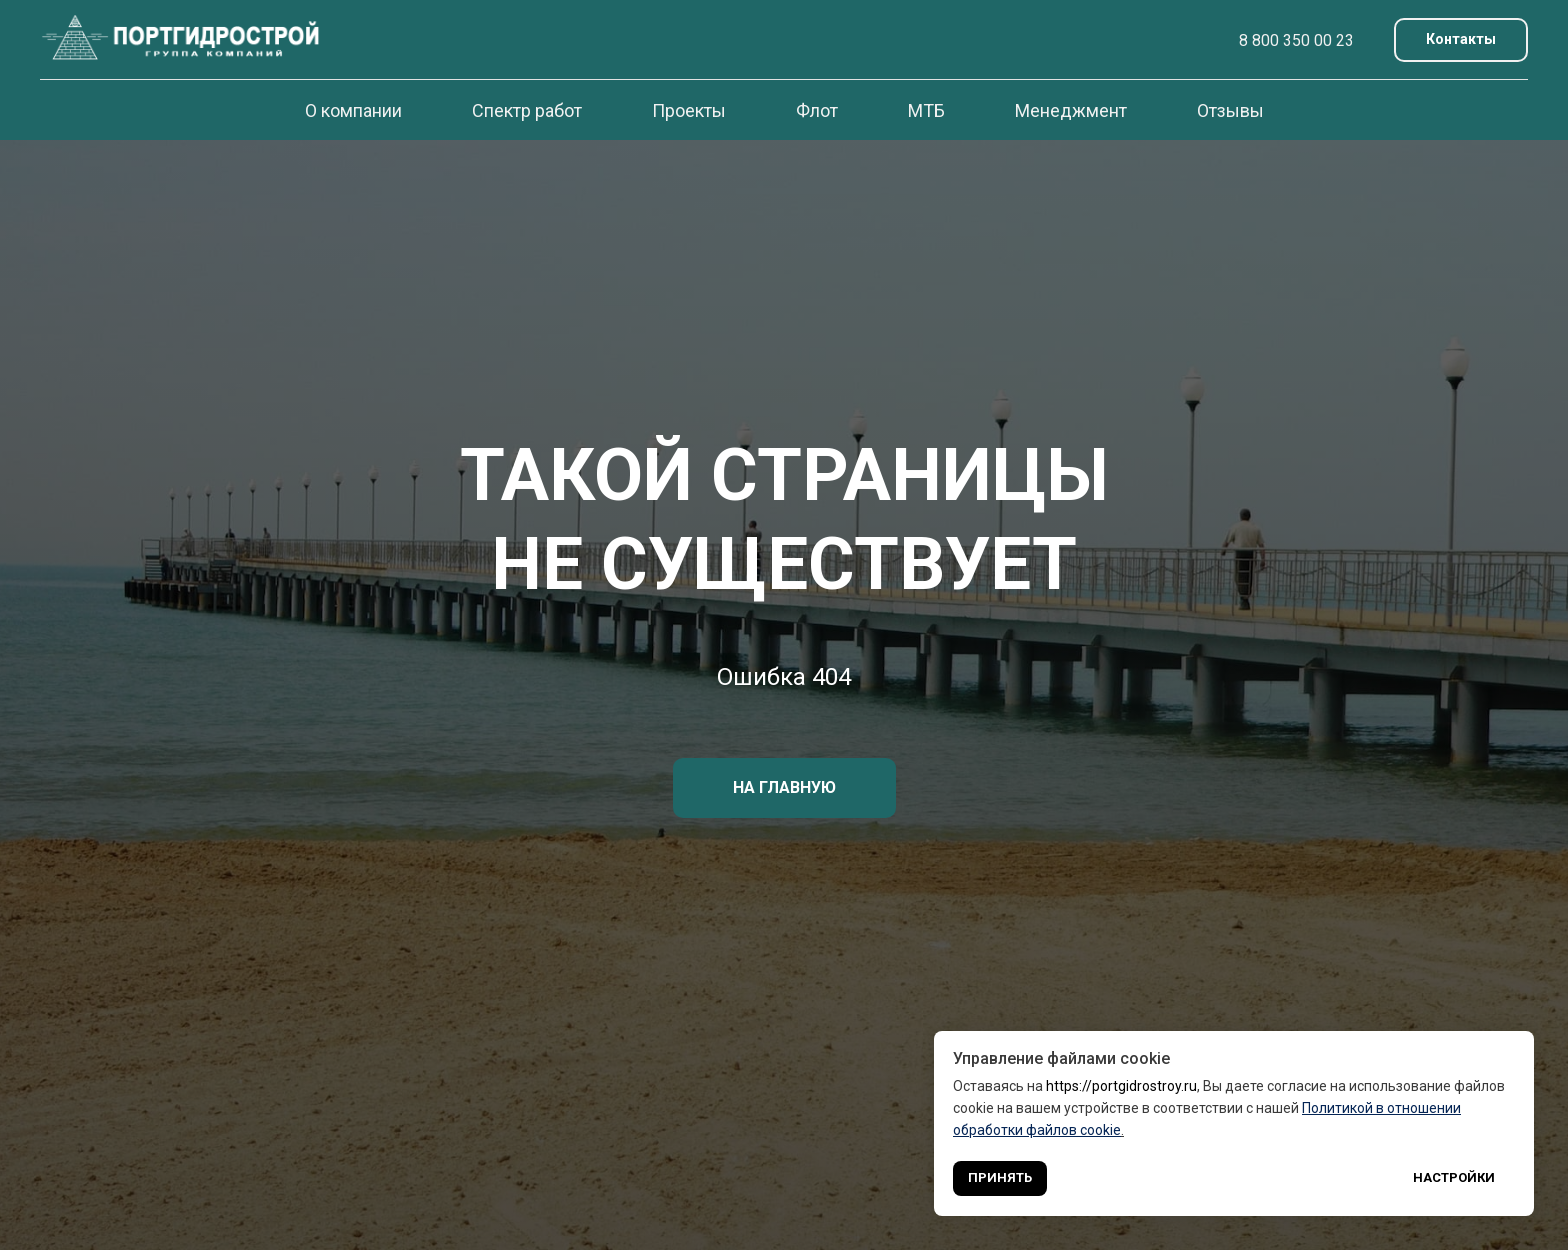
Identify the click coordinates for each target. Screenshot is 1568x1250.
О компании (353, 110)
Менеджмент (1071, 110)
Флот (817, 110)
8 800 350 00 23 (1296, 40)
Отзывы (1230, 110)
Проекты (689, 110)
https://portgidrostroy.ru (1121, 1086)
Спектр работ (527, 110)
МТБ (926, 110)
